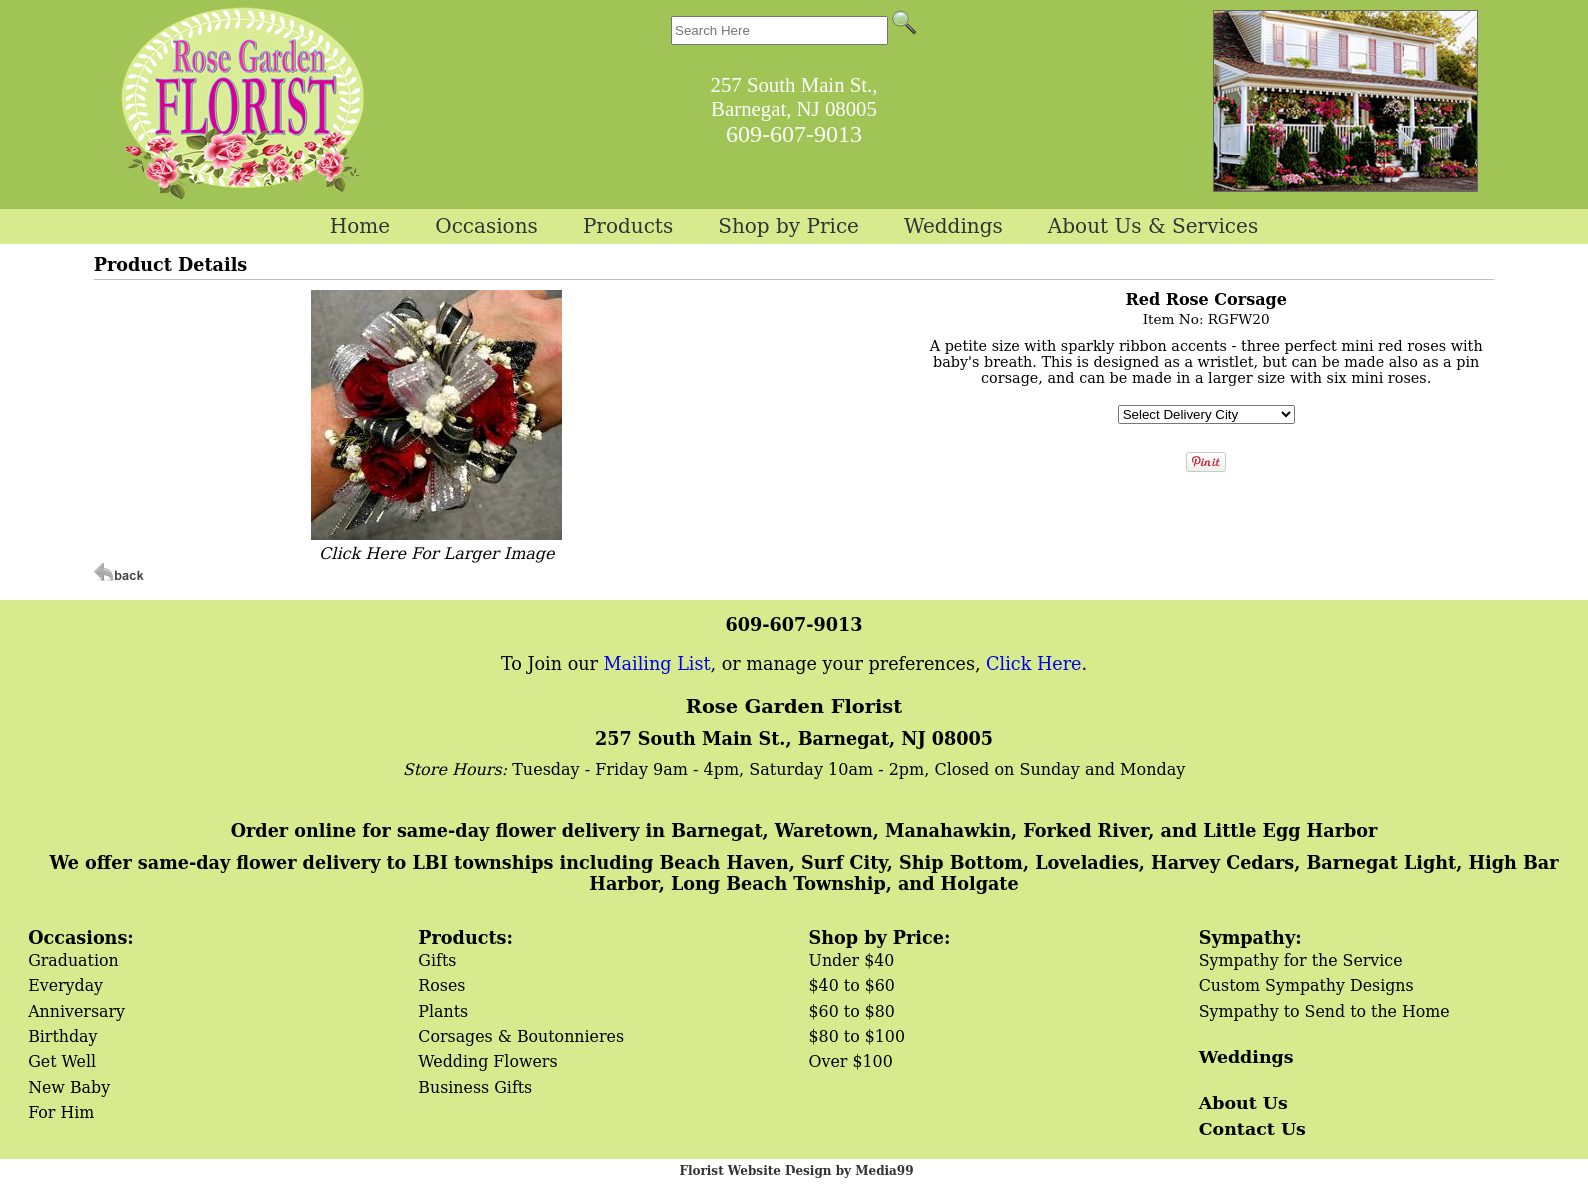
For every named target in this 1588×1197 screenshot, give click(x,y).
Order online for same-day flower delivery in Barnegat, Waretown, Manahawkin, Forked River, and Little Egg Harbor (804, 830)
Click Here (1033, 664)
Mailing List (657, 664)
